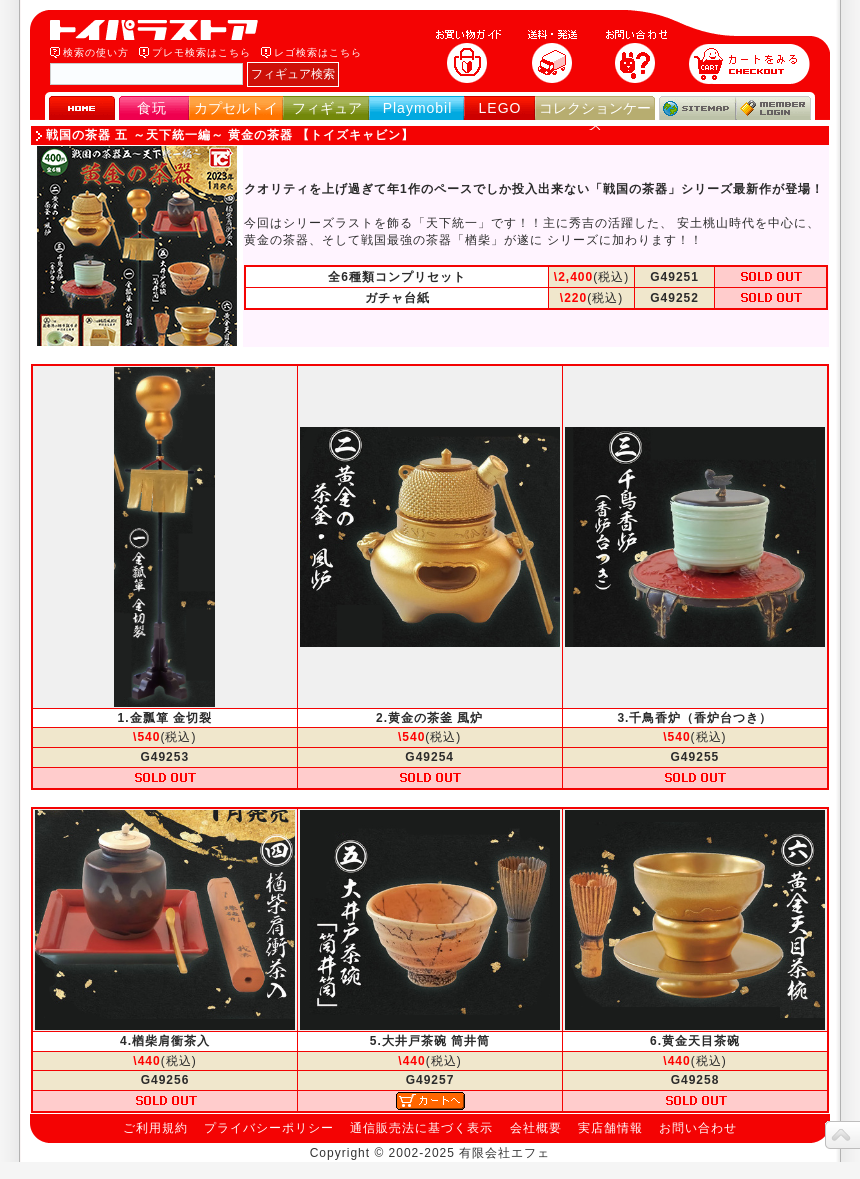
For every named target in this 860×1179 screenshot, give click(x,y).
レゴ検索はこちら (318, 52)
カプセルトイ (236, 108)
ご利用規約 (155, 1128)
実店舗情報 (610, 1128)
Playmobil (418, 108)
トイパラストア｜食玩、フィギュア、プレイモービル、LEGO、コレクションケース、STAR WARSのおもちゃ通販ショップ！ (160, 30)
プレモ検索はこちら (201, 52)
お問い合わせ (698, 1128)
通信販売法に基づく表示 (421, 1128)
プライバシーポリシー (269, 1128)
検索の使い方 (96, 52)
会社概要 (536, 1128)
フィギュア (327, 108)
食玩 (152, 108)
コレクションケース (595, 116)
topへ (842, 1135)
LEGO (500, 108)
